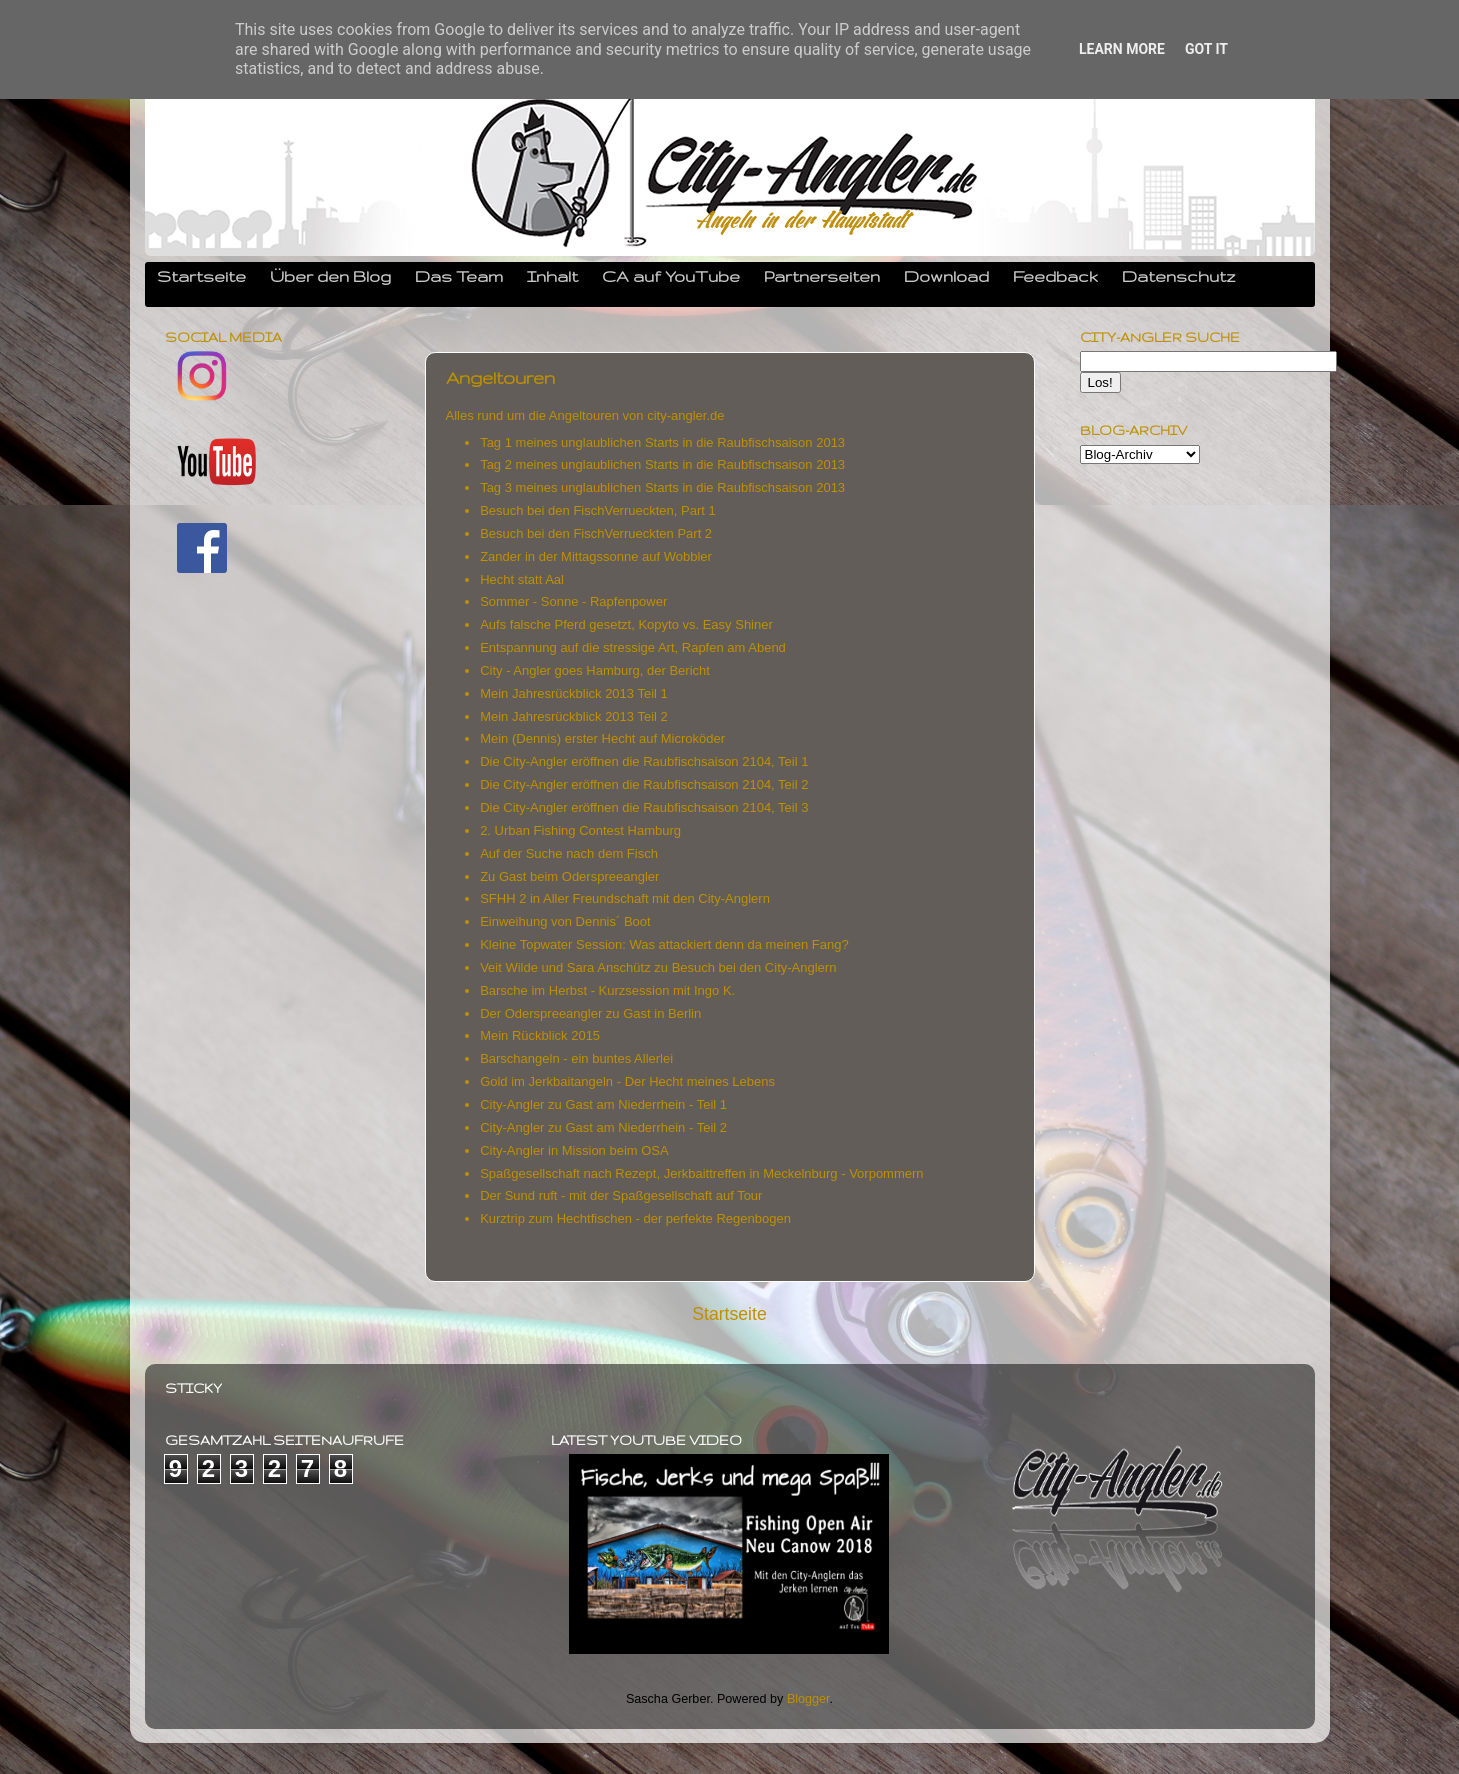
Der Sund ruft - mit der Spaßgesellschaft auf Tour (623, 1195)
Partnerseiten (822, 276)
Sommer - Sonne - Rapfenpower (573, 601)
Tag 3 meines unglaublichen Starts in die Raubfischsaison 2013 (664, 487)
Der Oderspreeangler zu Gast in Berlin (590, 1013)
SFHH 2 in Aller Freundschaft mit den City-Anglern (625, 898)
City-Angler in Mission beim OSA (575, 1150)
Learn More (1122, 49)
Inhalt (552, 276)
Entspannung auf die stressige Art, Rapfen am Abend (633, 647)
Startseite (201, 276)
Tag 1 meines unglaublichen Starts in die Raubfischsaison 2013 (662, 442)
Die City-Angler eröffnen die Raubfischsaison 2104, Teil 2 (646, 784)
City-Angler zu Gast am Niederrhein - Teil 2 (605, 1127)
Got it (1206, 49)
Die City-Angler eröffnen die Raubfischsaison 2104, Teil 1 (644, 761)
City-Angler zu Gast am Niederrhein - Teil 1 (605, 1104)
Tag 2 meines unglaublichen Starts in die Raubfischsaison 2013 (662, 464)
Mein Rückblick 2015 (542, 1035)
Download (946, 276)
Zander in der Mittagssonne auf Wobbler (597, 556)
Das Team (459, 276)
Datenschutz (1179, 276)
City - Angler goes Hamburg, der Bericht (595, 670)
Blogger (808, 1699)
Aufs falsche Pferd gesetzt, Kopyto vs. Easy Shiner (626, 624)
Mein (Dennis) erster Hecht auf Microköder (602, 738)
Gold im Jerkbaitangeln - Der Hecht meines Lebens (629, 1081)
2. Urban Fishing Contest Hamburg (580, 830)
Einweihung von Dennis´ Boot (565, 921)
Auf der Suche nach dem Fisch (569, 853)
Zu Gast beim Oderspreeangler (569, 876)
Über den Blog (330, 276)
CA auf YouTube (671, 276)
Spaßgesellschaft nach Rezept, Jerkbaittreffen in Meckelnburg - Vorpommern (703, 1173)
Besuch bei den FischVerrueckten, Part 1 (598, 510)
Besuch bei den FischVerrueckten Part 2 (596, 533)
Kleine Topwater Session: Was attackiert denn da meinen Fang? (666, 944)
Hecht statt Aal (522, 579)
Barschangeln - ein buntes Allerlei (578, 1058)
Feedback (1055, 276)
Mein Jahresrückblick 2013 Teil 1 (574, 693)
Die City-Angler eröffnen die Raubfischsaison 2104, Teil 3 (644, 807)
